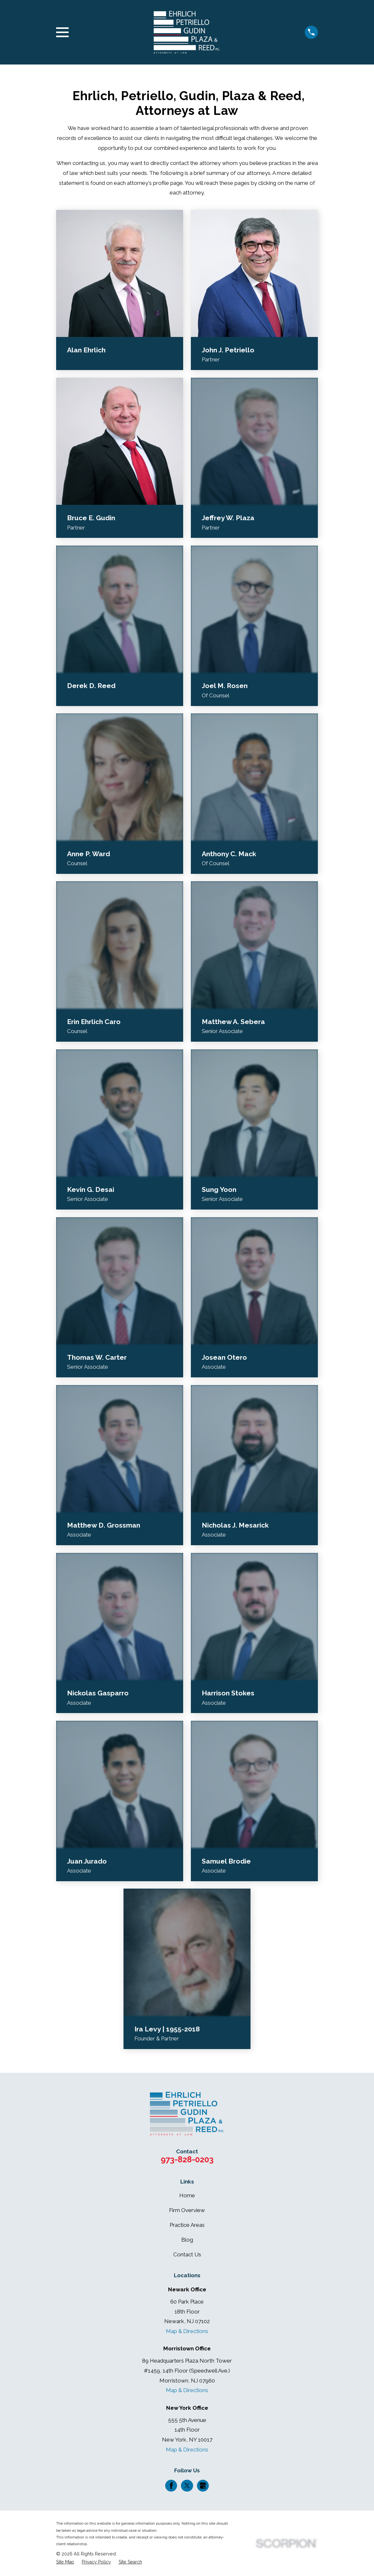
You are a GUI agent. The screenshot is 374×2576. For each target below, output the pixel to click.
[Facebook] (171, 2485)
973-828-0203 (187, 2159)
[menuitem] (65, 2562)
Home (187, 2195)
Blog (187, 2239)
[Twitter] (187, 2485)
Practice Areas (187, 2225)
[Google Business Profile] (203, 2485)
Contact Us (187, 2254)
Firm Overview (187, 2210)
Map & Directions (187, 2331)
